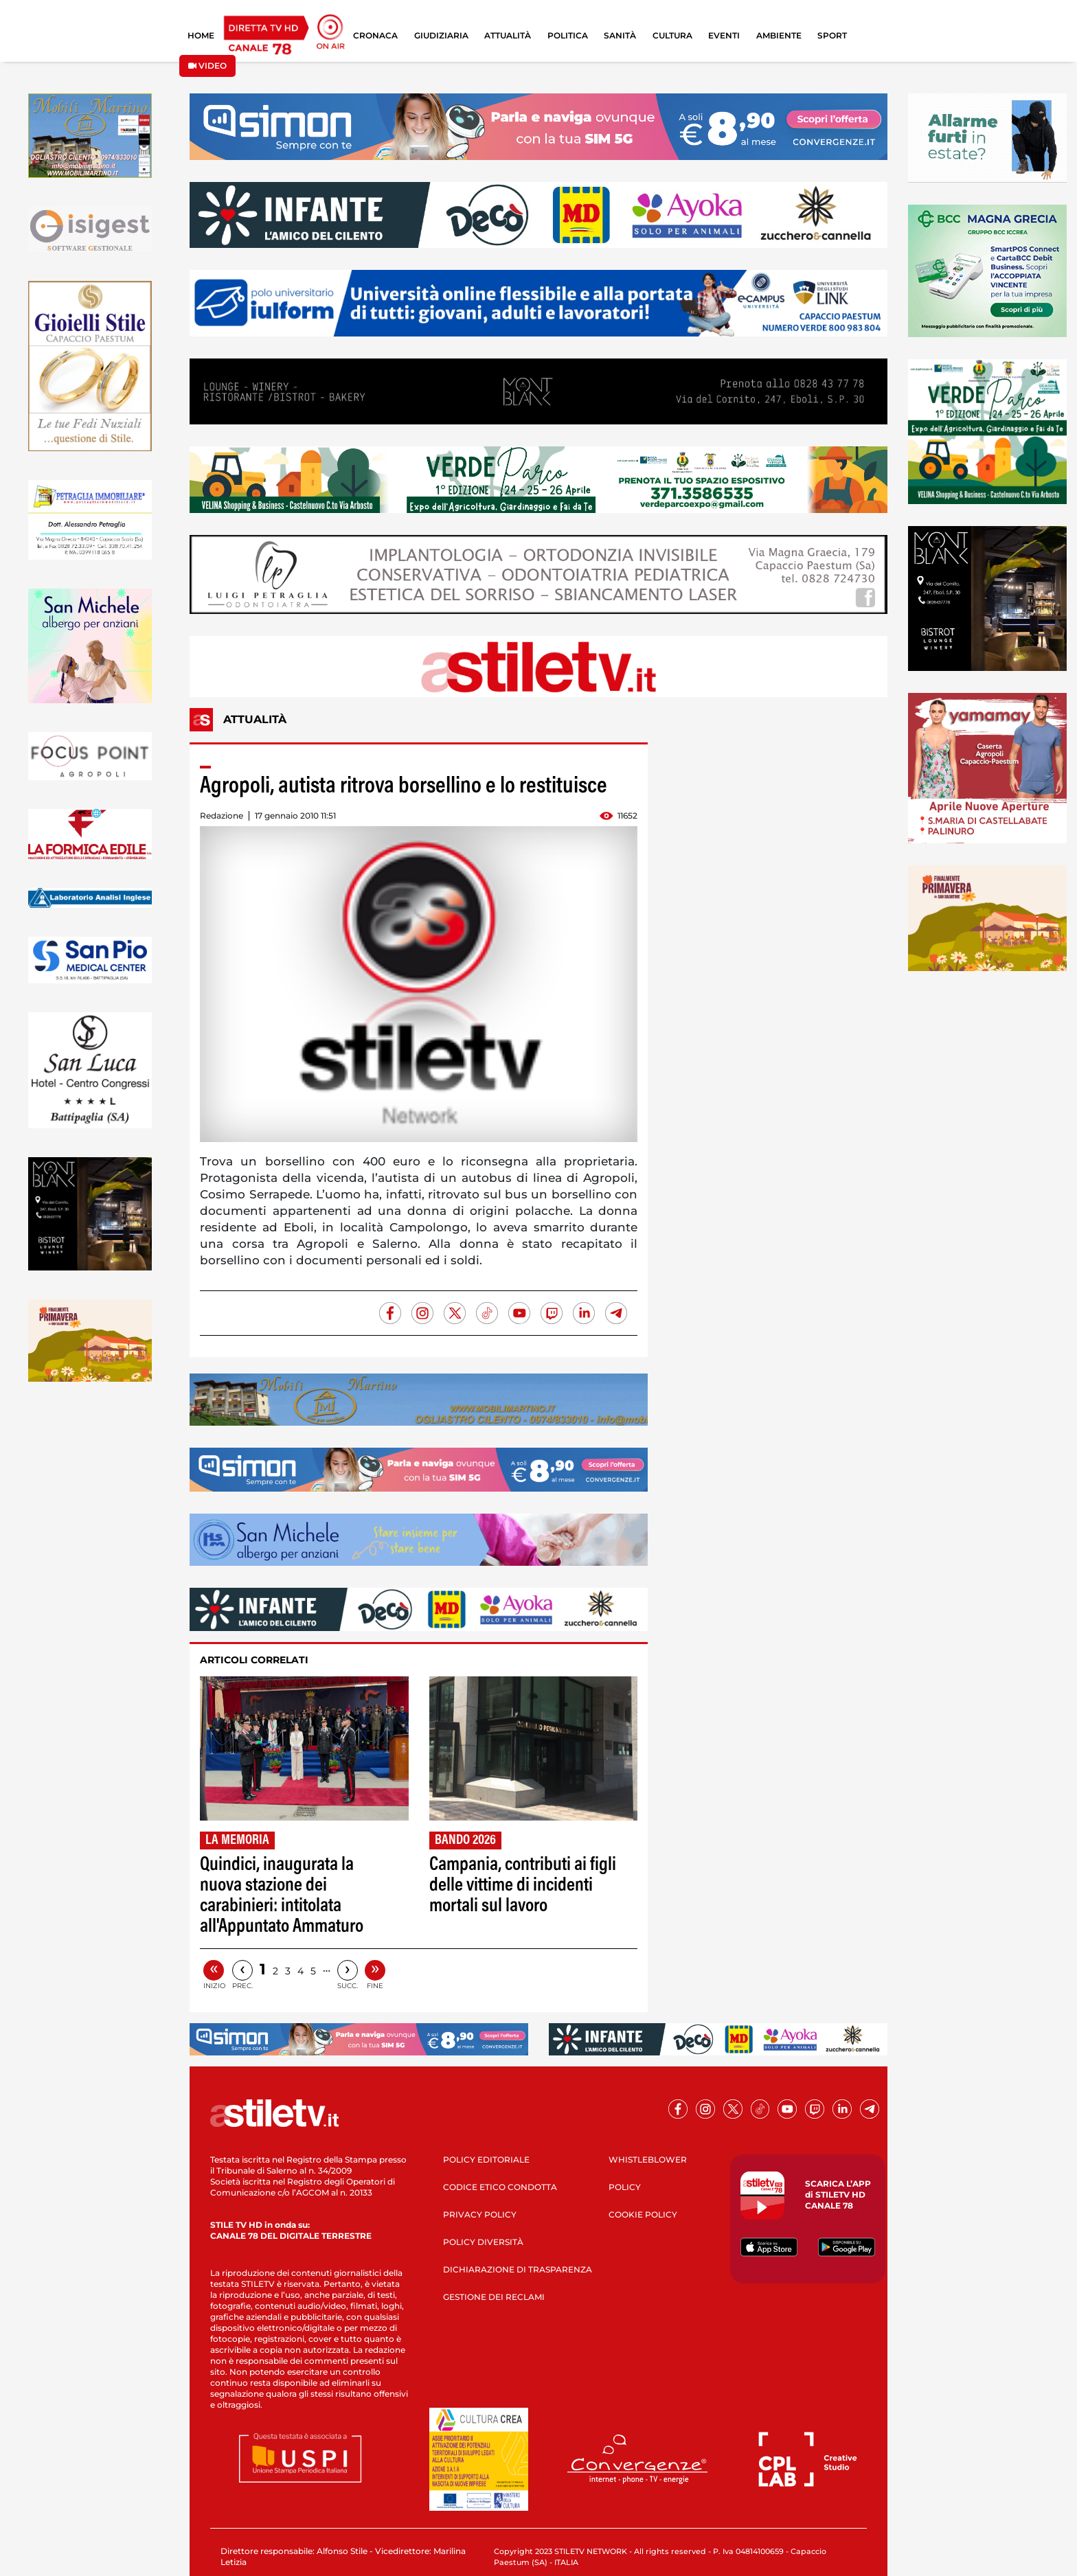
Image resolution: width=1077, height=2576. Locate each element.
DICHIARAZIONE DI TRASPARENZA (517, 2269)
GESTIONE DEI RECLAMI (494, 2297)
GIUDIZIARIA (441, 35)
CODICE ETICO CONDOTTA (500, 2187)
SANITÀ (620, 35)
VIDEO (207, 65)
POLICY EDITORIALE (486, 2159)
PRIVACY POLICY (480, 2214)
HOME (201, 35)
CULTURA (672, 35)
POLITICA (567, 35)
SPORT (832, 35)
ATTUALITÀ (507, 35)
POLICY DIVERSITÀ (483, 2242)
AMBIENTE (779, 35)
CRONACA (375, 35)
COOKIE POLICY (643, 2214)
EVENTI (724, 35)
